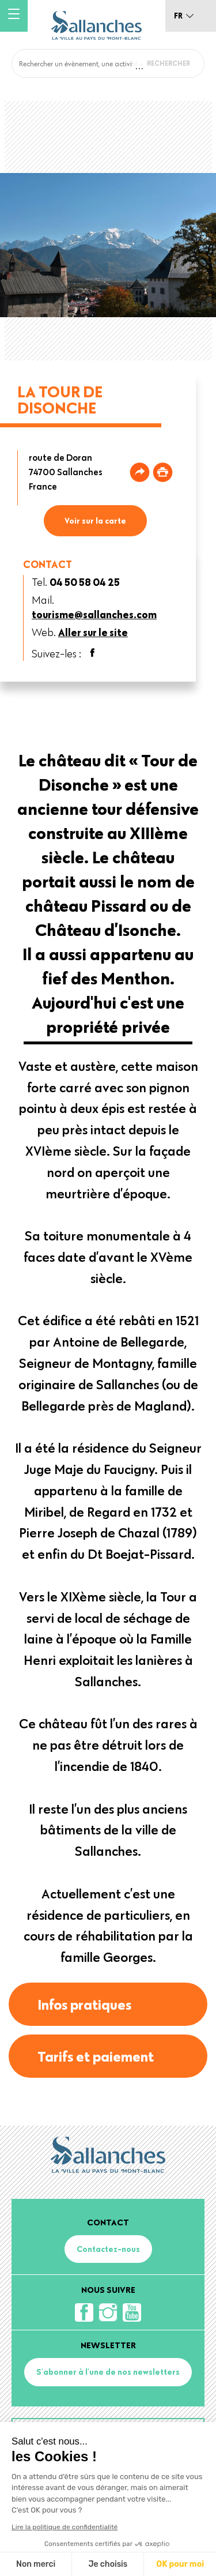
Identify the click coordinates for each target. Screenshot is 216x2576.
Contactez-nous (108, 2249)
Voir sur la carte (95, 521)
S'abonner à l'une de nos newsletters (108, 2372)
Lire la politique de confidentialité (65, 2527)
